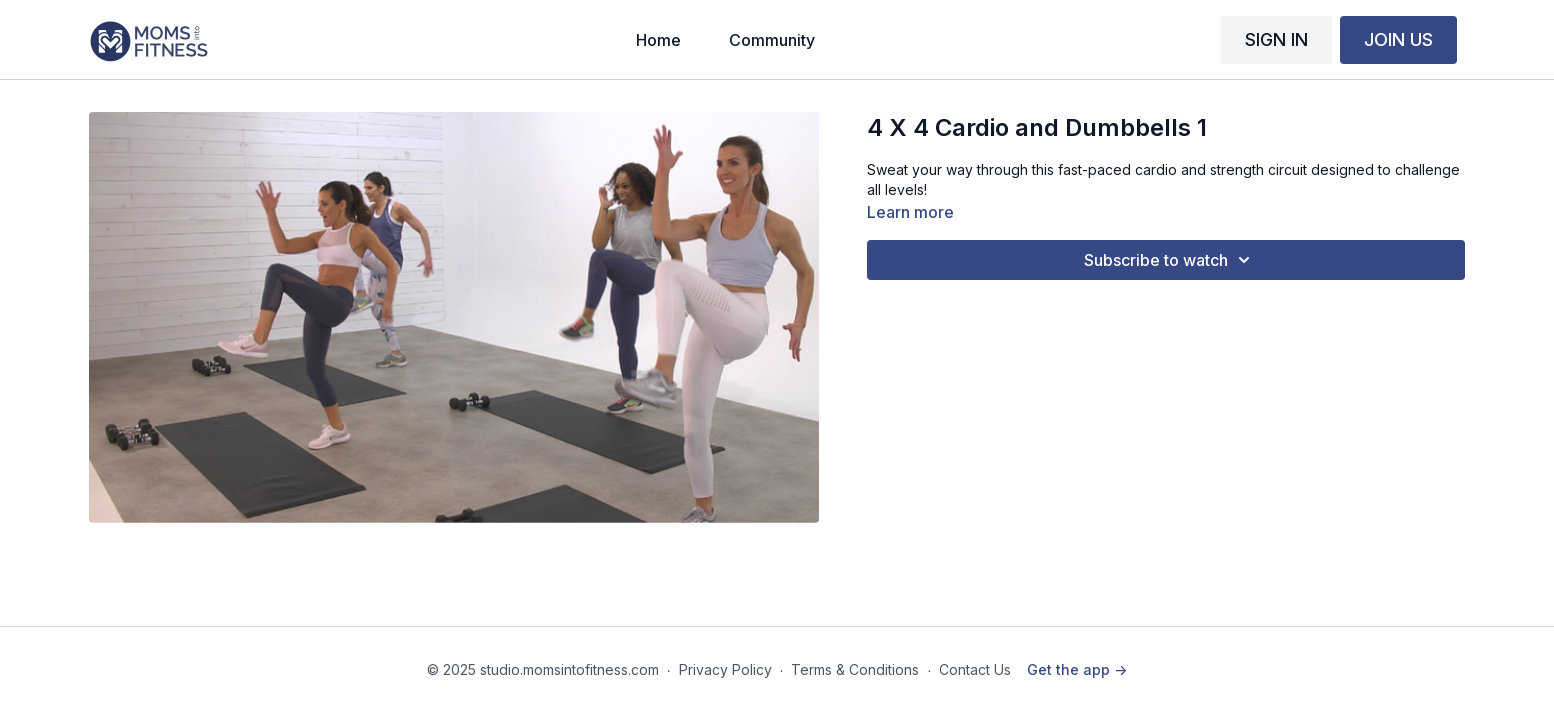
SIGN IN (1276, 39)
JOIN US (1398, 39)
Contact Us (975, 669)
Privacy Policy (725, 669)
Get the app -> (1077, 669)
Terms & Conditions (855, 669)
